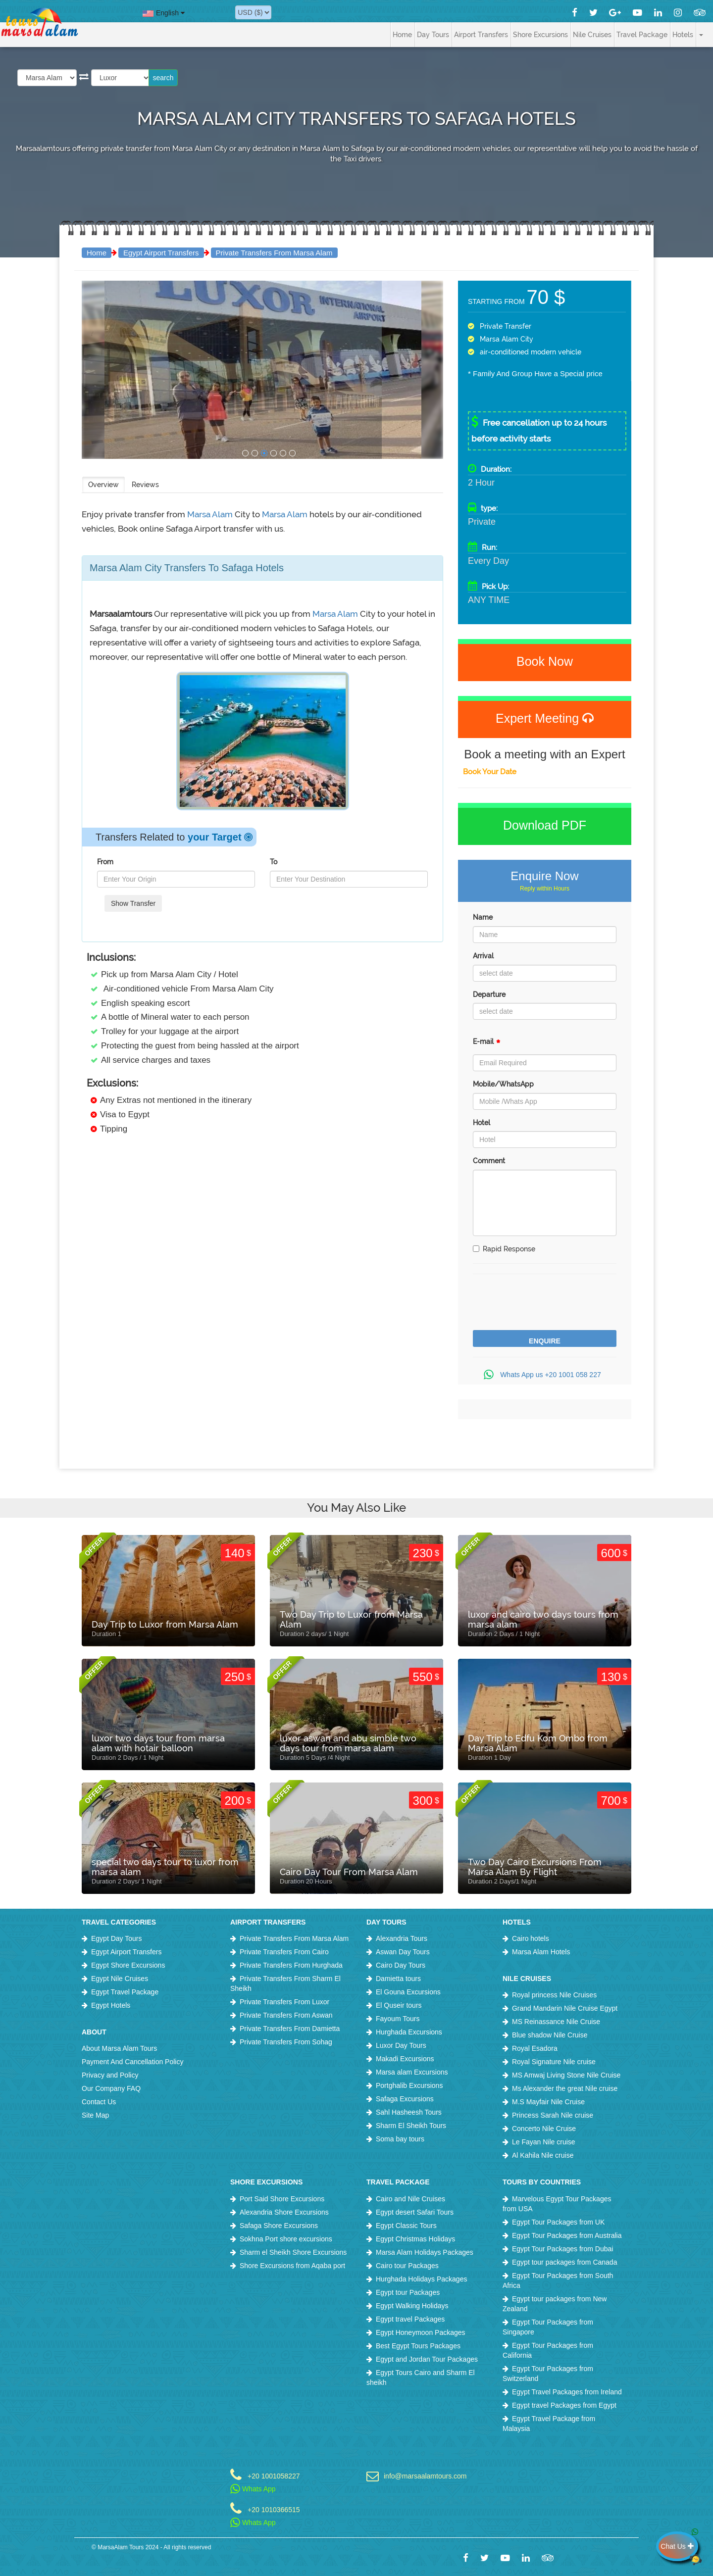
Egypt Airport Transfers (161, 252)
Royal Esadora (535, 2048)
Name (483, 917)
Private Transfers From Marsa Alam (274, 252)
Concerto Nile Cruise (544, 2128)
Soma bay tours (400, 2139)
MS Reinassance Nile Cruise (556, 2022)
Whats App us (544, 1375)
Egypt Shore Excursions (128, 1965)
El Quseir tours (399, 2005)
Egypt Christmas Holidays (415, 2239)
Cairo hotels (530, 1938)
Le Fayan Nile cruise (543, 2142)
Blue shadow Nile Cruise (550, 2035)
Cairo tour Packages (407, 2266)
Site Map (95, 2115)
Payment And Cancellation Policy (132, 2062)
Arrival (483, 956)
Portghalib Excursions (409, 2085)
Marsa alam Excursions (412, 2072)
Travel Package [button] (641, 35)
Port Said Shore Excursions (282, 2199)
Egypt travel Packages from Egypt (564, 2405)
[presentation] (548, 1303)
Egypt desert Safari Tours (415, 2212)
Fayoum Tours (397, 2019)
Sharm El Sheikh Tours (411, 2126)
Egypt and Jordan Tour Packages (427, 2359)
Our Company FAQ (111, 2088)
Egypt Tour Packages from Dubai (562, 2249)
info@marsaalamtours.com (425, 2475)
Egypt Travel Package (124, 1992)
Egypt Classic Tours (406, 2225)
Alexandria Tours (401, 1938)
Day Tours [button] (433, 35)
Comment (489, 1161)
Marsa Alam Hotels (541, 1952)
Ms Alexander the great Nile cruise (564, 2088)
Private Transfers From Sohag (286, 2042)
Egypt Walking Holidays (412, 2306)
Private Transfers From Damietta (290, 2028)
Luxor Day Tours (401, 2045)
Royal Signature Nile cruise (554, 2062)
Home (402, 35)
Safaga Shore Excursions (279, 2225)
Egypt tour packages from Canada (564, 2262)
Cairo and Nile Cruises (410, 2199)
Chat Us (679, 2546)
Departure (489, 994)
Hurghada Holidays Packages (421, 2279)
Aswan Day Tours (403, 1952)
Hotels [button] (682, 35)
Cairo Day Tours (400, 1965)
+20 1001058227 (274, 2475)
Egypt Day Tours (116, 1938)
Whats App (253, 2489)
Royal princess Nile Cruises (554, 1995)
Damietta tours (398, 1978)
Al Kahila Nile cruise (543, 2155)
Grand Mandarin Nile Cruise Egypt (564, 2008)
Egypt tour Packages (408, 2292)
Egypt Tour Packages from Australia (567, 2235)
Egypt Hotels (110, 2005)
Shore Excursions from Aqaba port (292, 2266)
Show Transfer (133, 903)
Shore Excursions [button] (540, 35)
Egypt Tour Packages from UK (558, 2222)
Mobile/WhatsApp (503, 1084)
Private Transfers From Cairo (284, 1952)
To (273, 862)
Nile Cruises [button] (592, 35)
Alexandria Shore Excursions (284, 2212)
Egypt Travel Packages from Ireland (567, 2392)
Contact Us (99, 2102)
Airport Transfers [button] (481, 35)
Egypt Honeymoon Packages (420, 2332)
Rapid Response (504, 1249)
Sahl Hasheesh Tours (409, 2112)
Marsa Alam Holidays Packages (424, 2252)
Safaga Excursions (405, 2099)
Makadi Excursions (405, 2059)
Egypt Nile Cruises (119, 1978)
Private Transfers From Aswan (286, 2015)
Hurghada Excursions (409, 2032)
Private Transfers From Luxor (284, 2002)
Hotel (481, 1123)
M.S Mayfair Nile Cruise (548, 2102)
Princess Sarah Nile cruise (552, 2115)
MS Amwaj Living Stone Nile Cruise (566, 2075)
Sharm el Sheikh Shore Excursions (293, 2252)
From (105, 862)
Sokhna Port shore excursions (286, 2239)
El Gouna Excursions (408, 1992)
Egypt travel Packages (410, 2319)
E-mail (487, 1044)
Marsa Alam (211, 514)
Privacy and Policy (110, 2075)
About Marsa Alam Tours (119, 2048)
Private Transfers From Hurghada (291, 1965)
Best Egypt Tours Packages (418, 2346)
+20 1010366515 (274, 2509)
